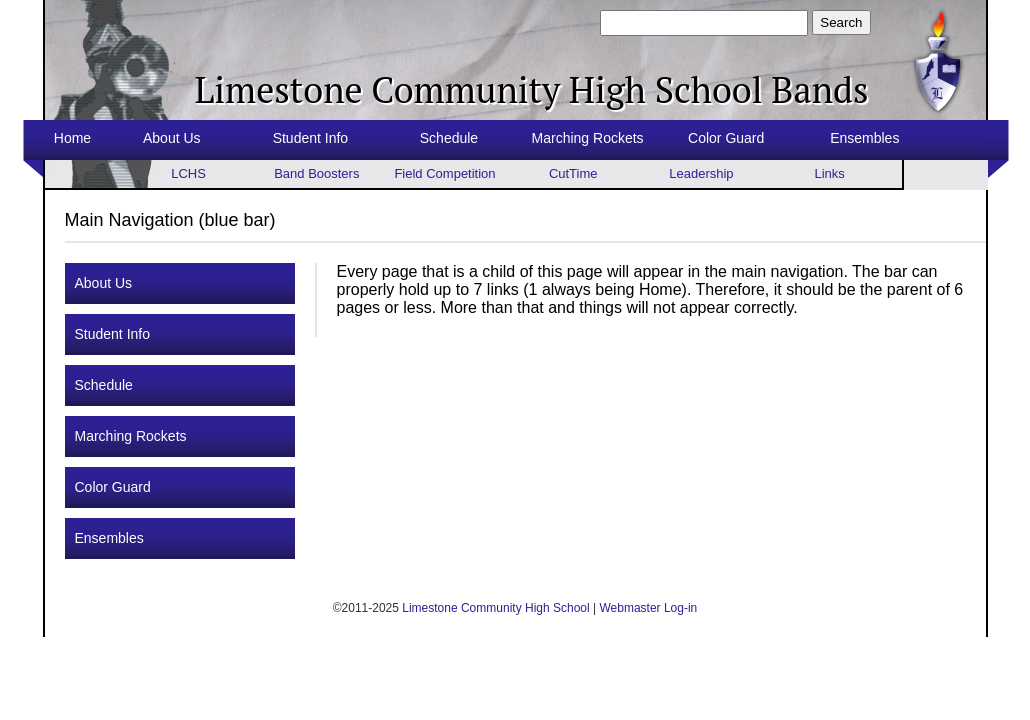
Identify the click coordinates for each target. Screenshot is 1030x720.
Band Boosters (316, 173)
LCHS (188, 173)
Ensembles (864, 138)
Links (829, 173)
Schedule (449, 138)
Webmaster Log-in (648, 608)
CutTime (573, 173)
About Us (172, 138)
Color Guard (726, 138)
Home (72, 138)
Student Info (311, 138)
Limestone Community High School (495, 608)
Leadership (701, 173)
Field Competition (444, 173)
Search (841, 22)
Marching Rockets (588, 138)
